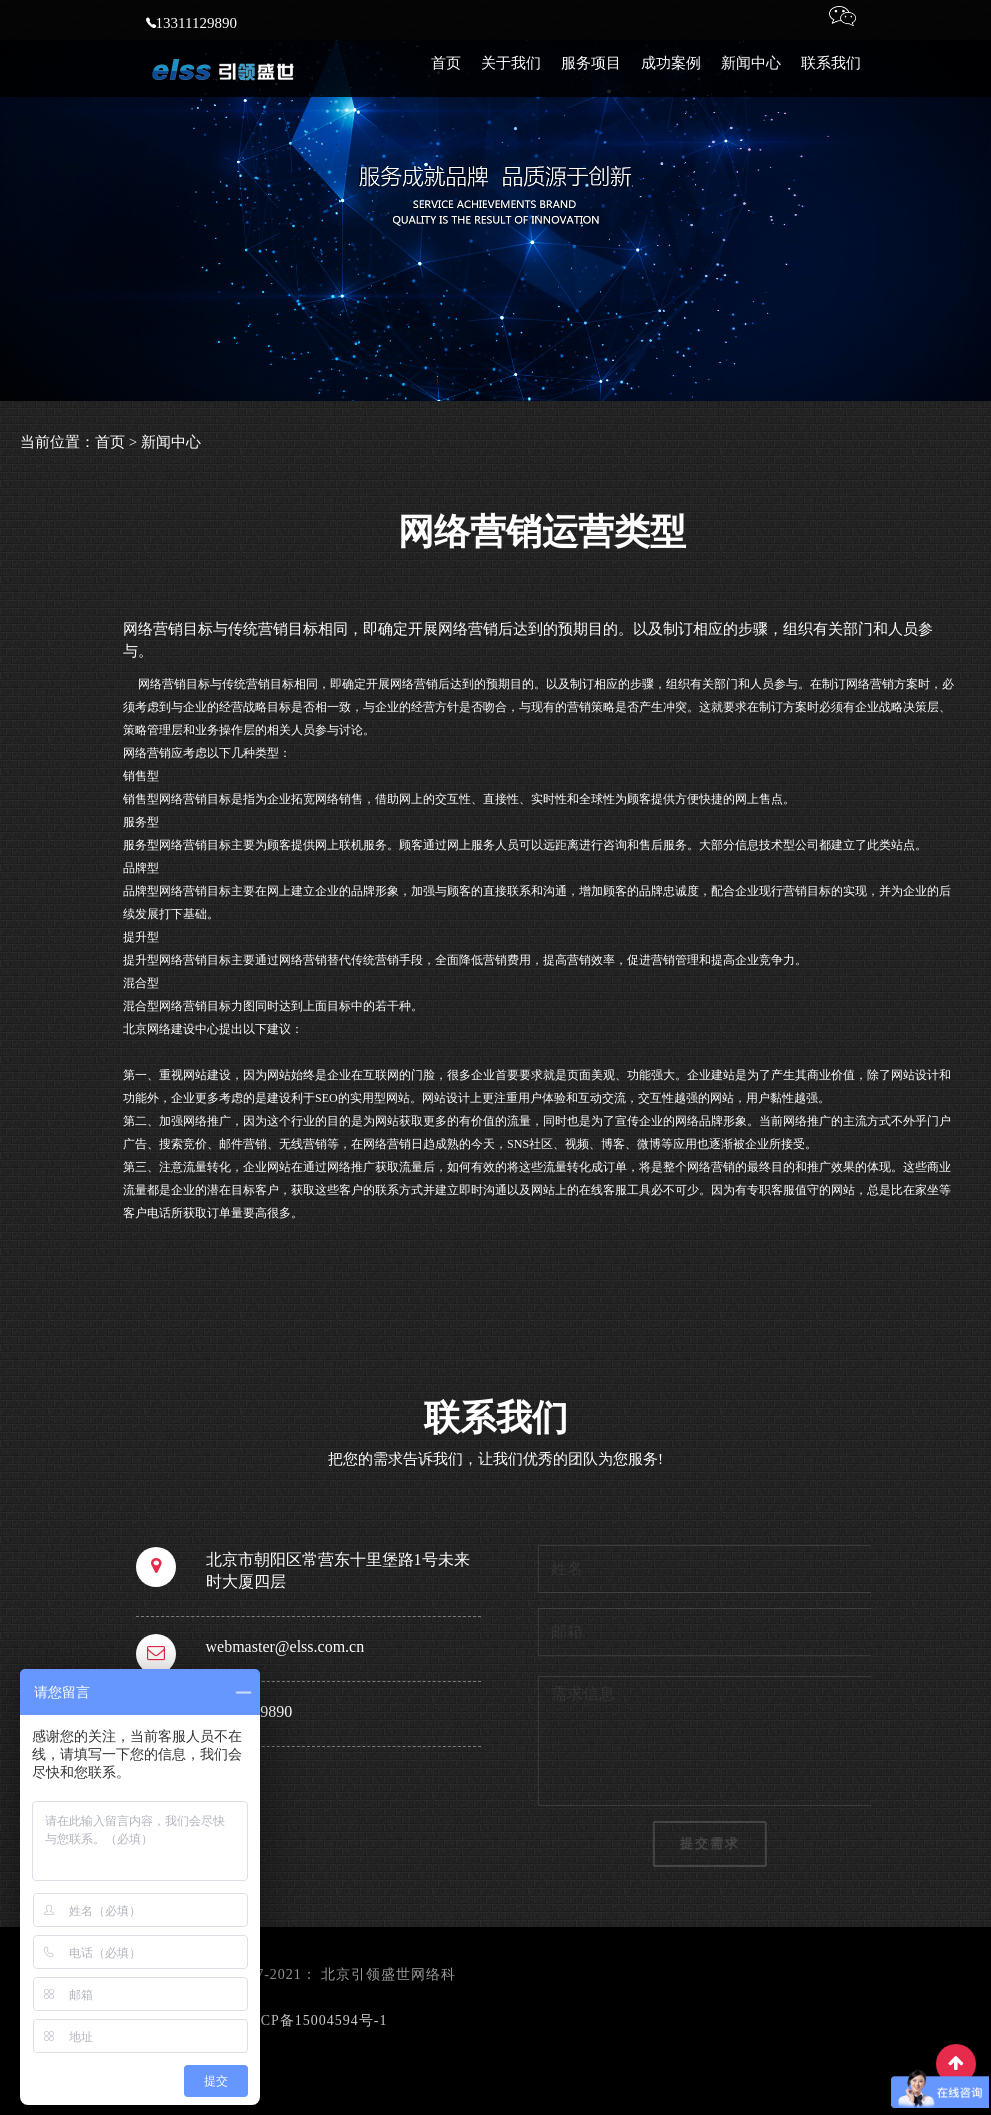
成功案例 (671, 80)
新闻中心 (751, 80)
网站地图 (422, 2020)
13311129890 (191, 40)
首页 (446, 80)
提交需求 (715, 1843)
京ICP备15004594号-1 (313, 2020)
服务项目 (591, 80)
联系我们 (831, 80)
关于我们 (511, 80)
